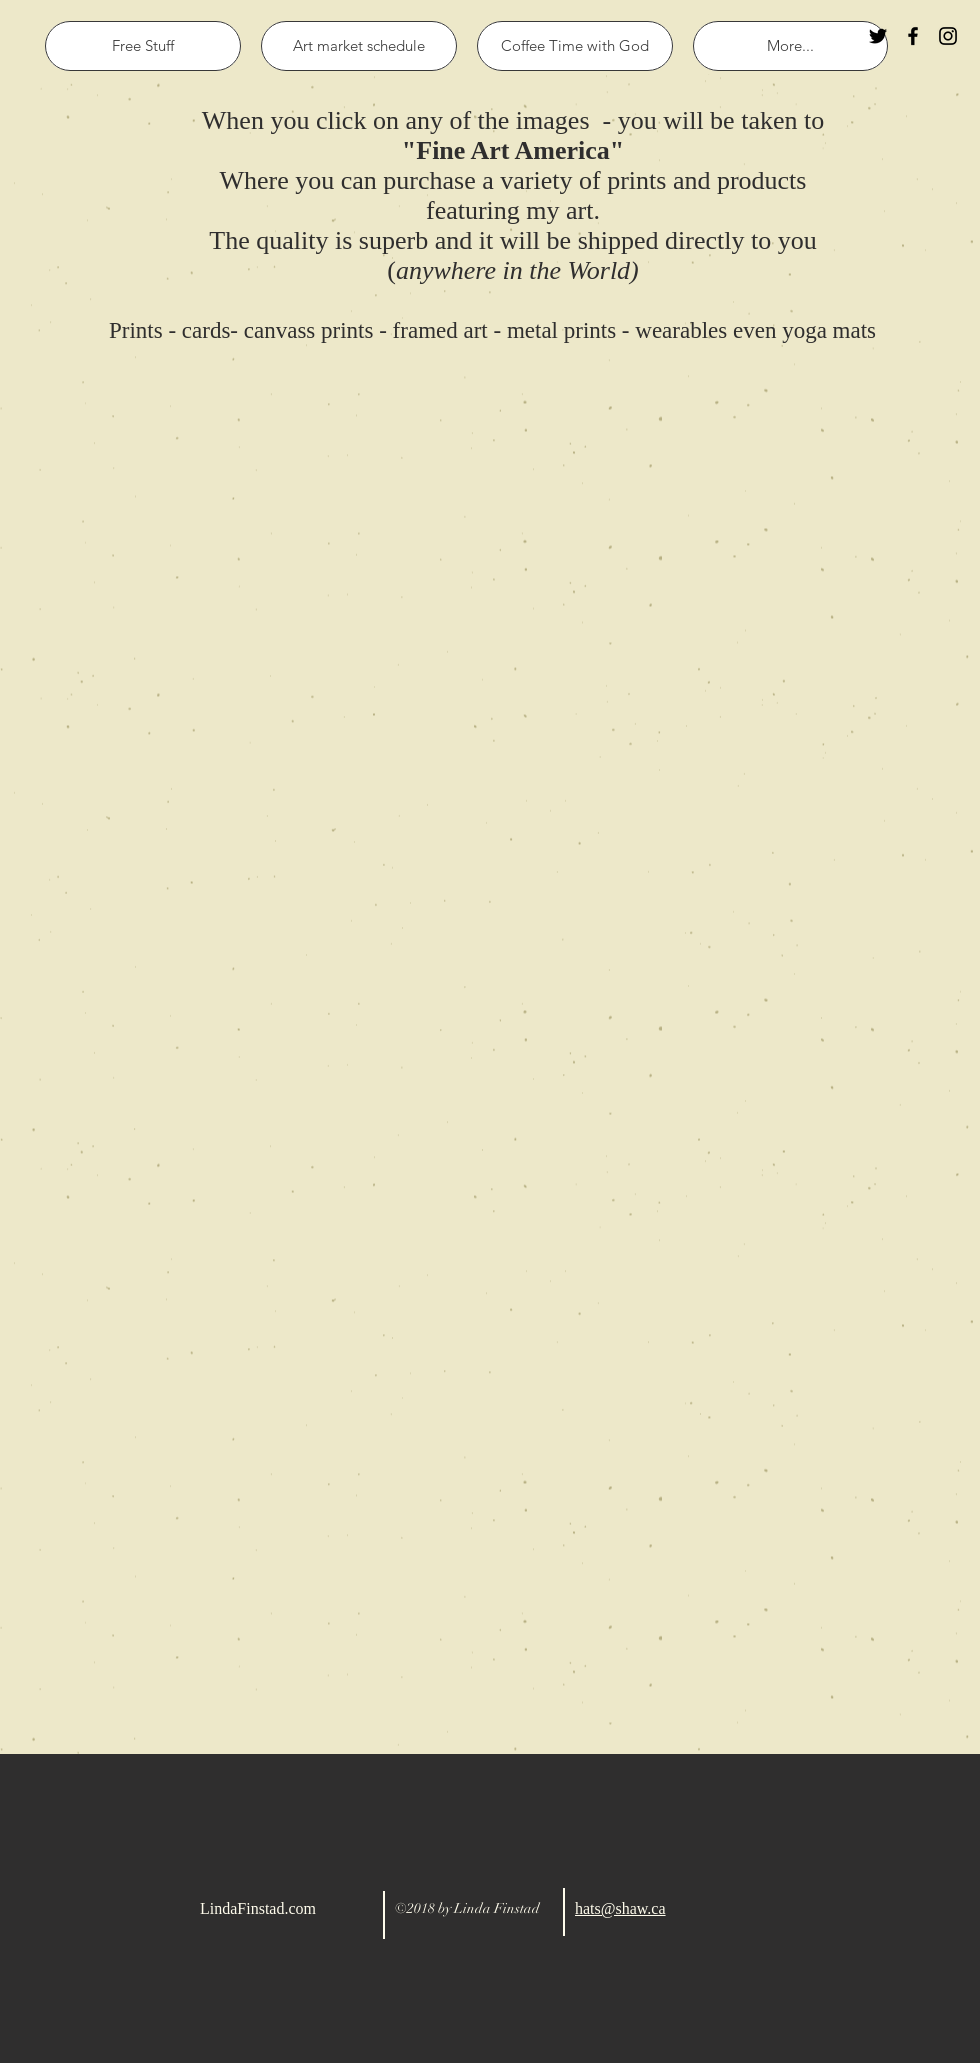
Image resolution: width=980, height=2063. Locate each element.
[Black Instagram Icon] (948, 36)
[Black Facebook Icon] (913, 36)
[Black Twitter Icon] (878, 36)
